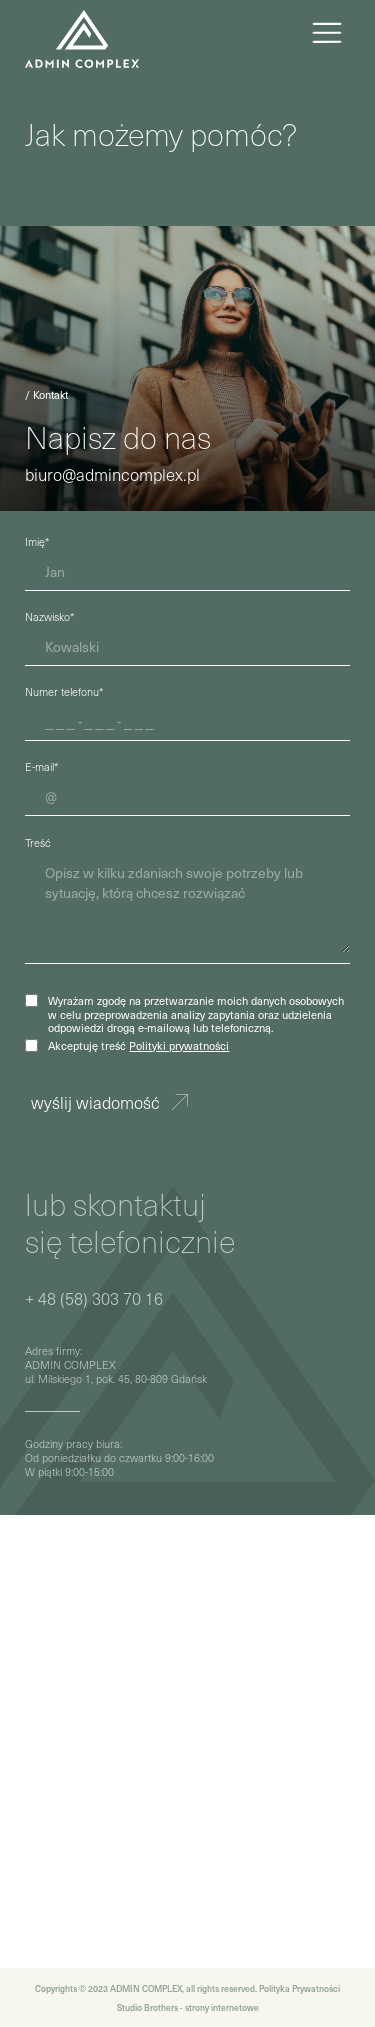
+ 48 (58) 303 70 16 (94, 1299)
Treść (38, 842)
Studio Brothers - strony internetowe (188, 2007)
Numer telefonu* (64, 691)
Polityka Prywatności (299, 1988)
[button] (327, 35)
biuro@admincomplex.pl (112, 475)
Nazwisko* (49, 616)
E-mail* (41, 766)
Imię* (37, 541)
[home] (82, 35)
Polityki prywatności (179, 1045)
